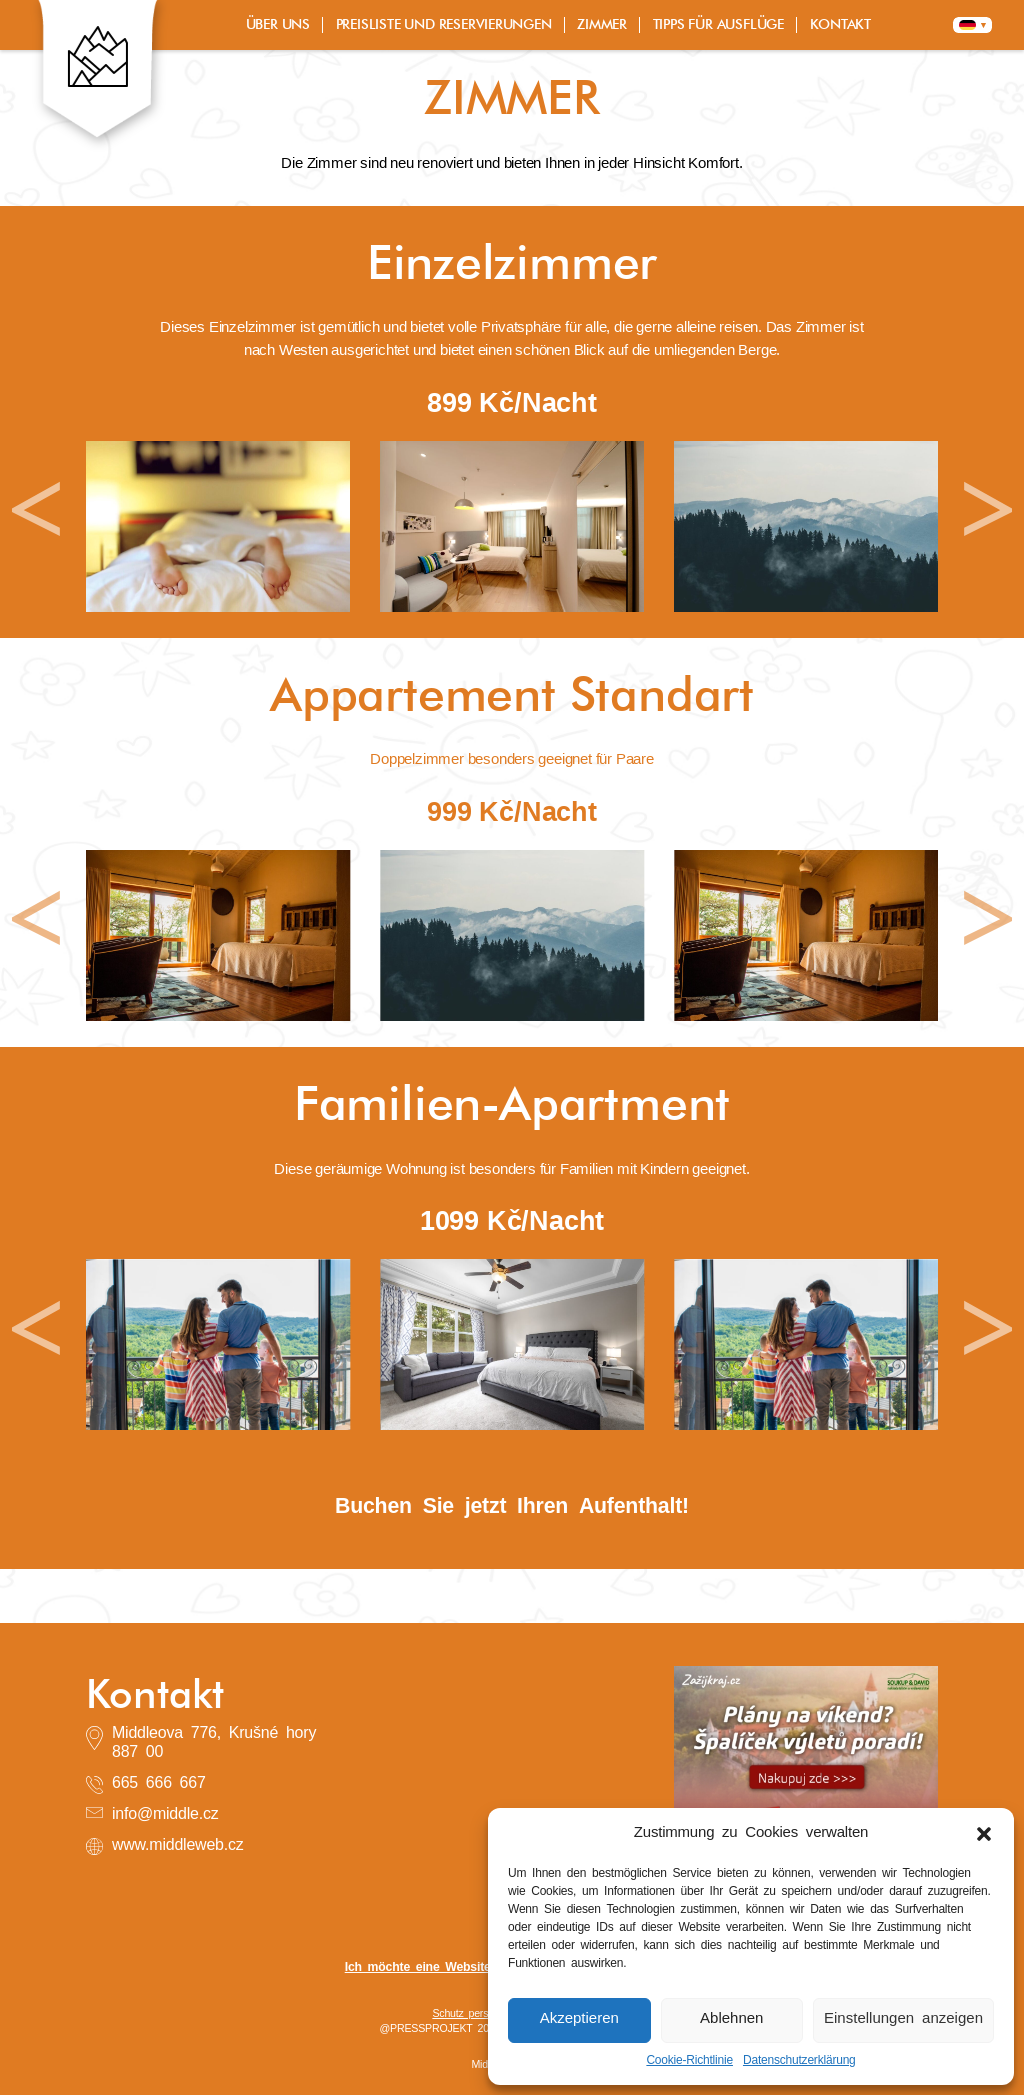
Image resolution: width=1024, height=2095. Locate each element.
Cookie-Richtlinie (689, 2061)
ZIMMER (602, 25)
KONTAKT (841, 25)
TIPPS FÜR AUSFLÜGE (718, 25)
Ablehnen (731, 2019)
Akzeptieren (579, 2019)
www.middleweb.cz (178, 1846)
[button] (984, 1834)
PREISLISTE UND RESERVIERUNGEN (444, 25)
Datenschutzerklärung (799, 2061)
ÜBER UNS (278, 25)
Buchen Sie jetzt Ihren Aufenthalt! (512, 1507)
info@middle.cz (165, 1815)
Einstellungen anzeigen (903, 2019)
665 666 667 (159, 1784)
